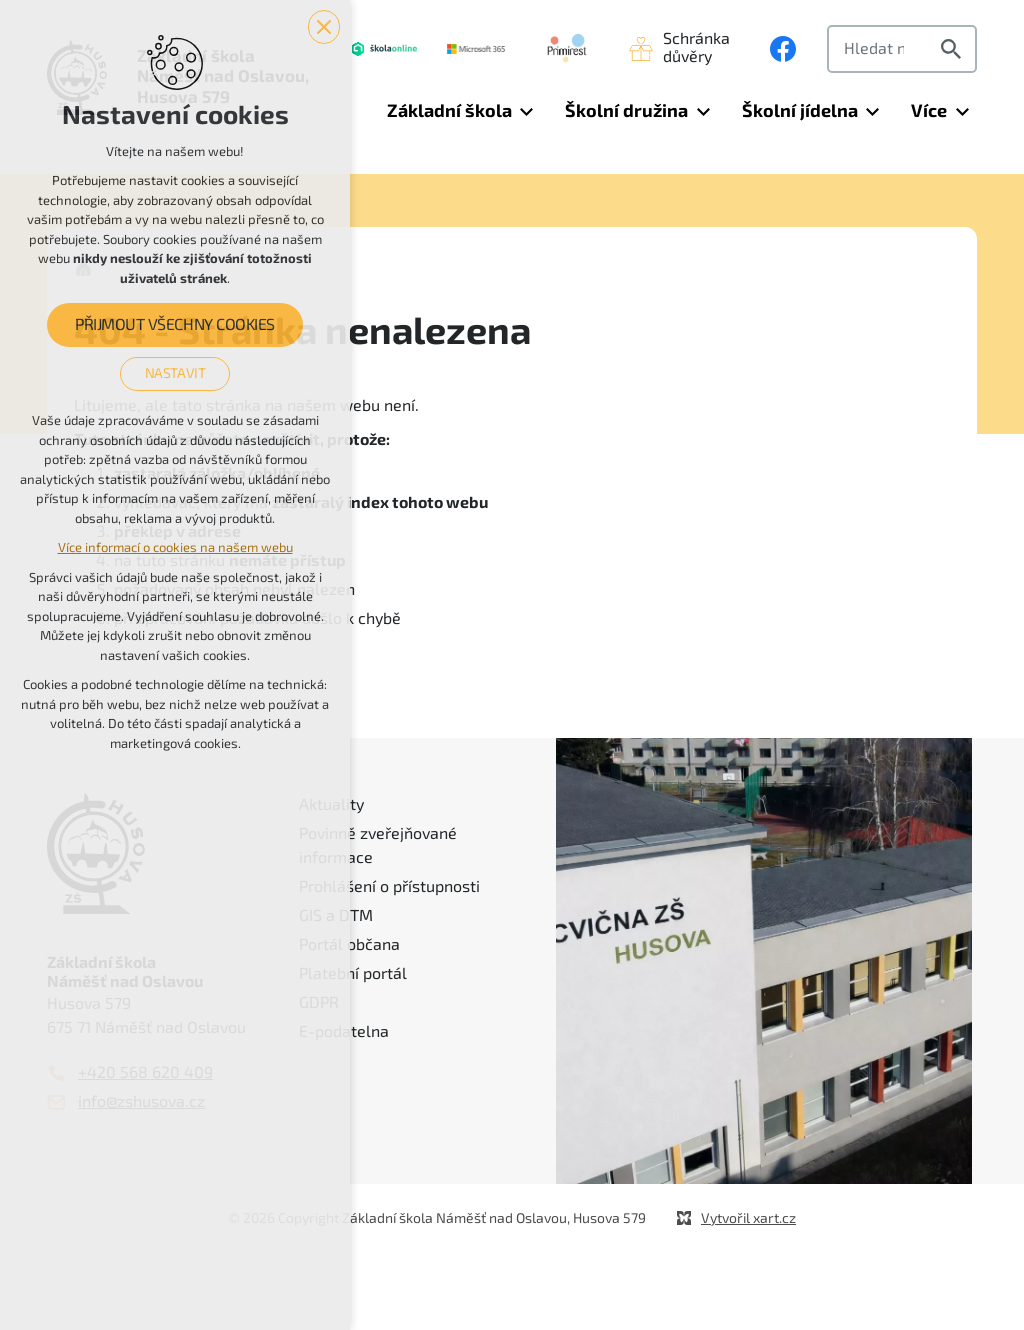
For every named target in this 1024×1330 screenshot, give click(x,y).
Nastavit (175, 373)
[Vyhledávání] (954, 49)
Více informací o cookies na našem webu (175, 547)
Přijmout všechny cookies (174, 325)
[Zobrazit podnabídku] (527, 111)
